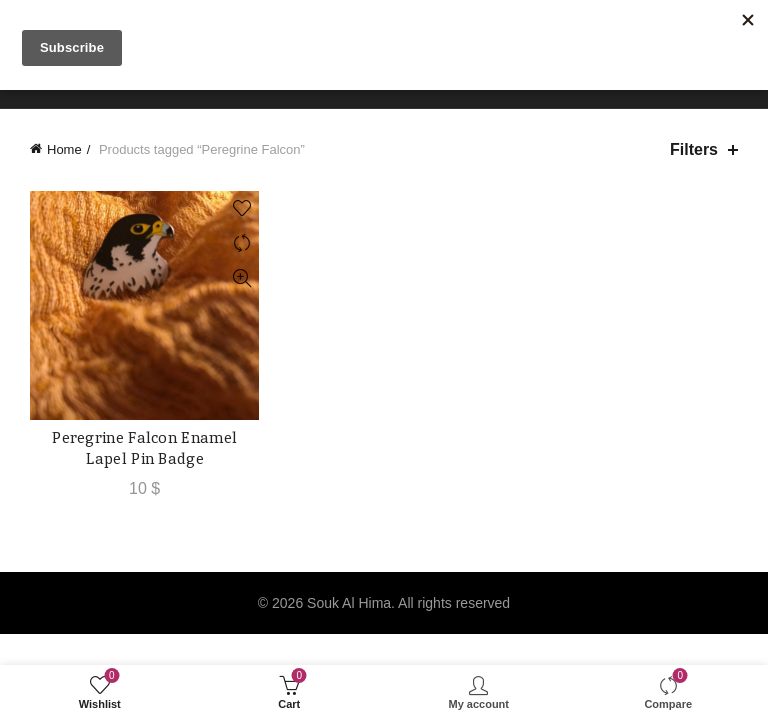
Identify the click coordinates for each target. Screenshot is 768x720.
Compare (241, 243)
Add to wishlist (241, 208)
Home (64, 149)
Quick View (241, 278)
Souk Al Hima (349, 603)
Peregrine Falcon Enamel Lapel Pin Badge (144, 448)
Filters (694, 149)
